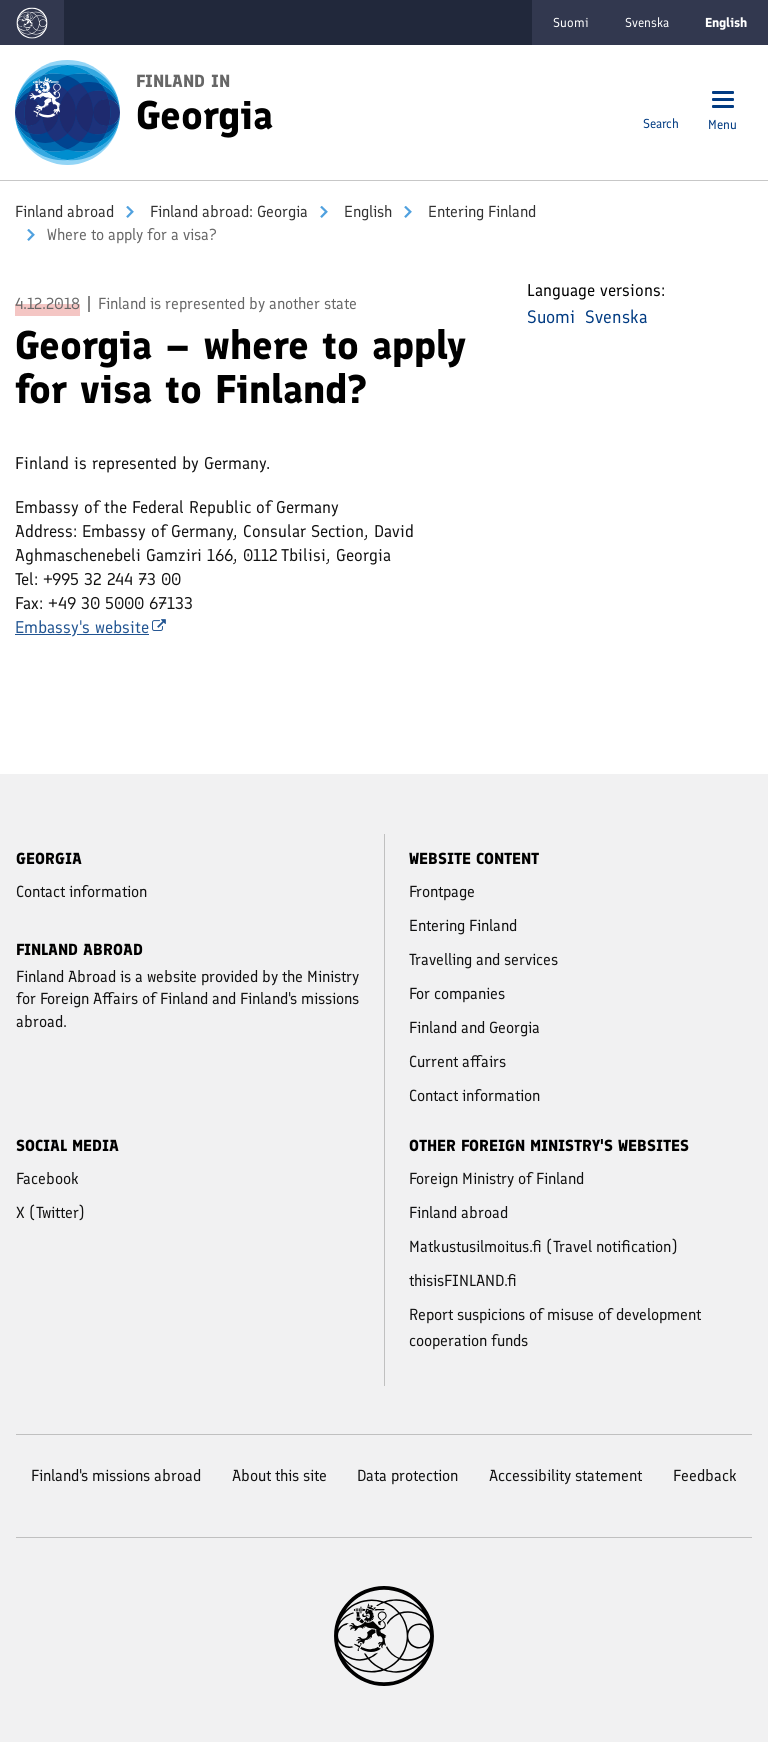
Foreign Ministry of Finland (496, 1178)
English (366, 211)
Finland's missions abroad (116, 1475)
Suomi (571, 22)
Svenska (647, 22)
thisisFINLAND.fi (463, 1280)
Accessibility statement (565, 1475)
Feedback (705, 1475)
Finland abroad (64, 211)
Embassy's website (90, 627)
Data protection (407, 1475)
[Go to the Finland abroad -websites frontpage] (32, 22)
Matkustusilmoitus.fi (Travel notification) (543, 1246)
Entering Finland (480, 211)
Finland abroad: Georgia (227, 211)
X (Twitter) (50, 1212)
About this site (279, 1475)
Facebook (47, 1178)
